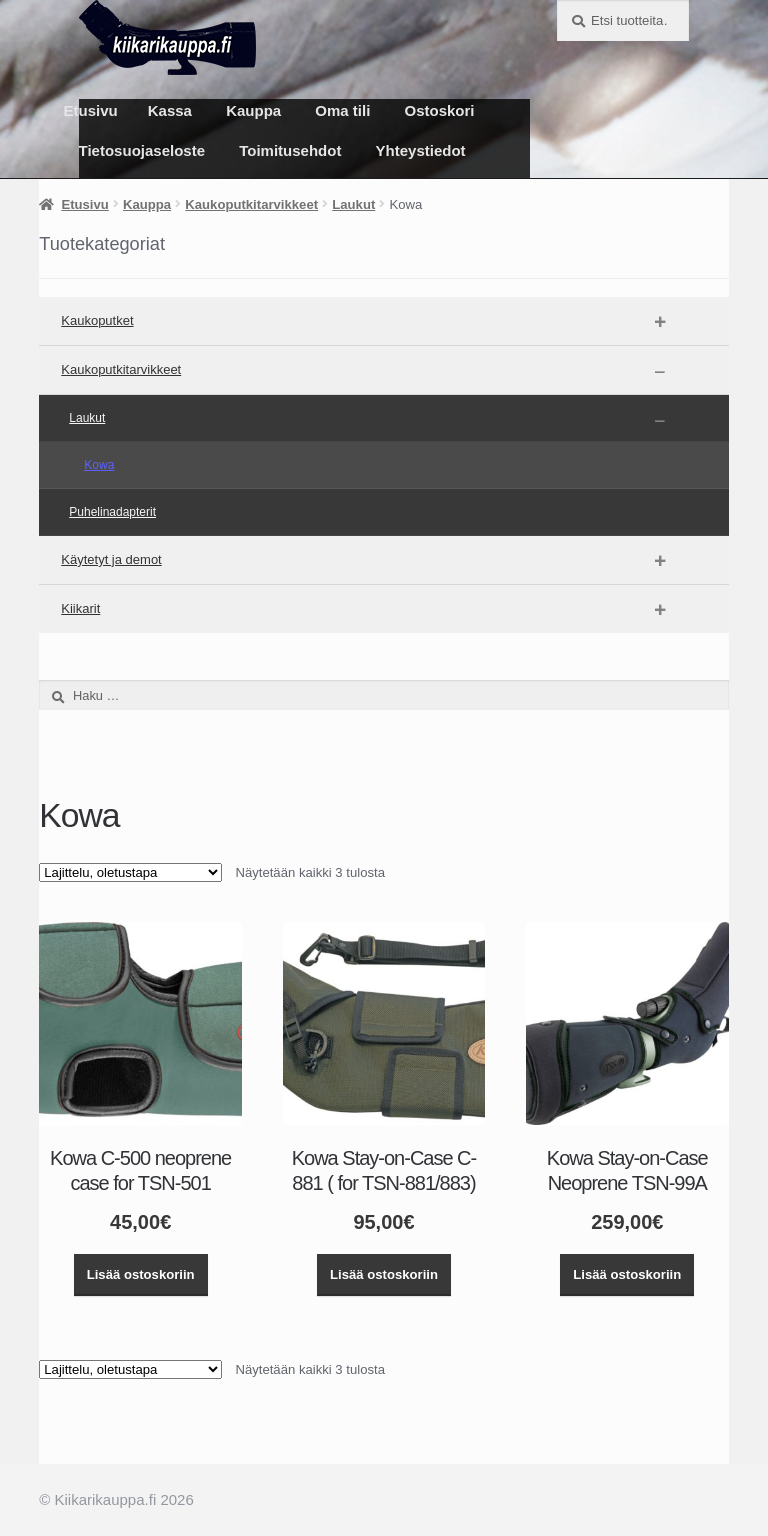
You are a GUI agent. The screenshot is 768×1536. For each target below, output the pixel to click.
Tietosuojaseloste (142, 150)
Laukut (353, 204)
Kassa (170, 110)
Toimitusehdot (290, 150)
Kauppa (253, 110)
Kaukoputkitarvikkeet (251, 204)
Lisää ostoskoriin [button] (141, 1274)
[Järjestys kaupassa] (130, 872)
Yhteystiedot (421, 150)
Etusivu (91, 110)
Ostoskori (440, 110)
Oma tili (342, 110)
